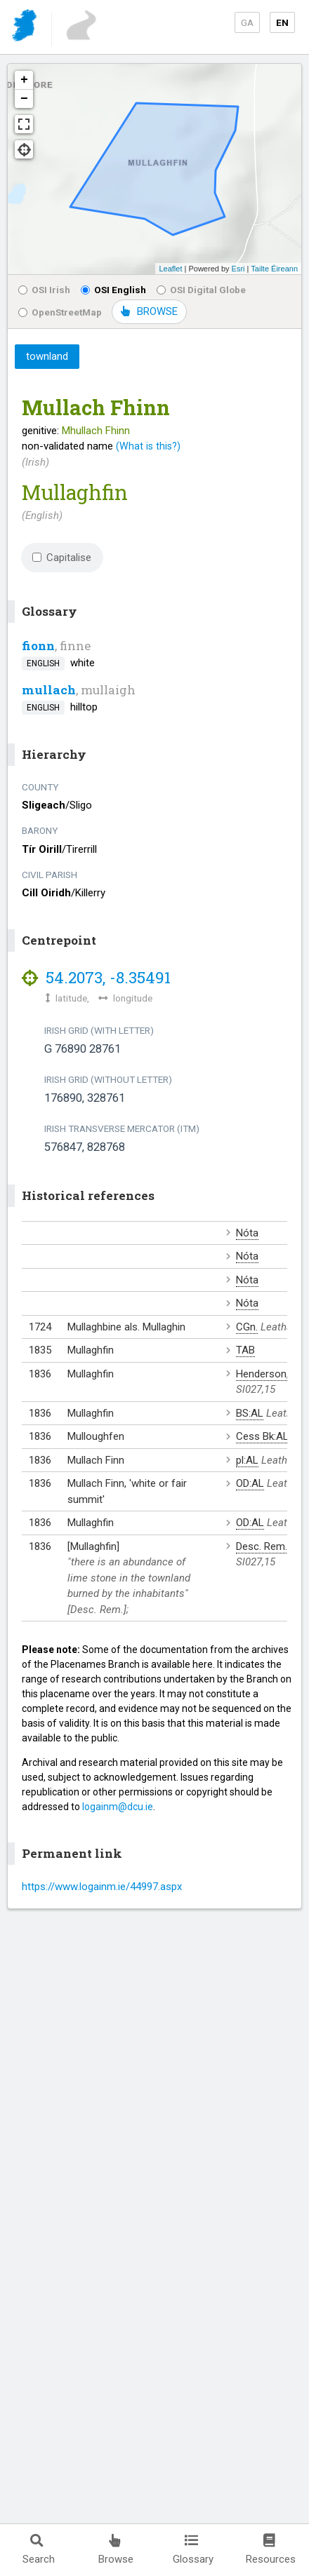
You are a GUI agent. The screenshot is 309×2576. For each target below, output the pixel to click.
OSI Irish (44, 289)
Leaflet (170, 268)
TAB (245, 1350)
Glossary (193, 2549)
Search (38, 2549)
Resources (271, 2549)
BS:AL (249, 1413)
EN (282, 22)
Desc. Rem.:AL (269, 1546)
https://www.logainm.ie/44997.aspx (102, 1886)
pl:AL (247, 1460)
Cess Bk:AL (262, 1436)
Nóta (247, 1233)
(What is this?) (148, 446)
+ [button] (24, 80)
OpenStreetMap (60, 312)
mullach (49, 690)
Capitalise (61, 557)
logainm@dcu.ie (117, 1806)
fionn (38, 646)
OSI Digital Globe (201, 289)
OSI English (113, 289)
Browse (115, 2549)
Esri (238, 268)
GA (247, 22)
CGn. (247, 1327)
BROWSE (149, 311)
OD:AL (250, 1483)
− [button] (24, 98)
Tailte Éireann (274, 268)
